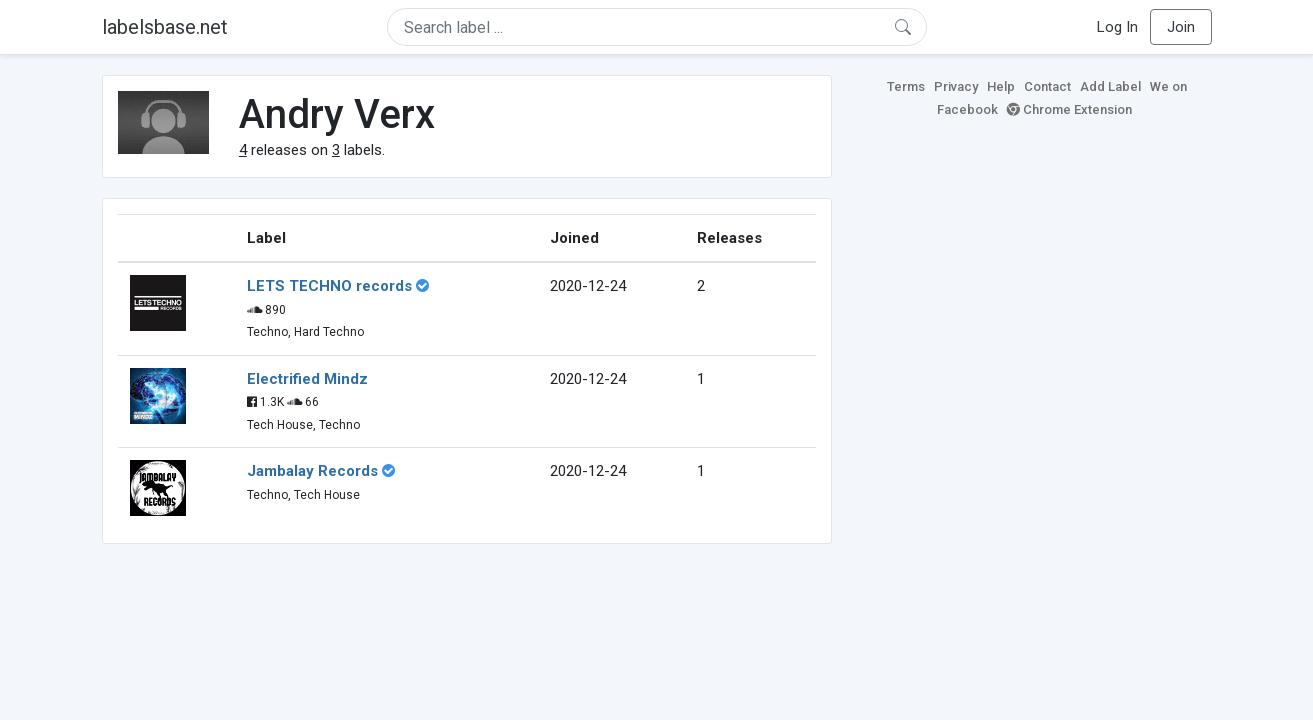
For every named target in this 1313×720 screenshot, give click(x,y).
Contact (1047, 86)
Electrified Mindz (307, 379)
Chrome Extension (1069, 109)
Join (1181, 27)
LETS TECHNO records (329, 286)
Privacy (956, 86)
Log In (1117, 27)
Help (1001, 86)
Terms (906, 86)
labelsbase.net (165, 27)
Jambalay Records (312, 471)
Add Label (1110, 86)
